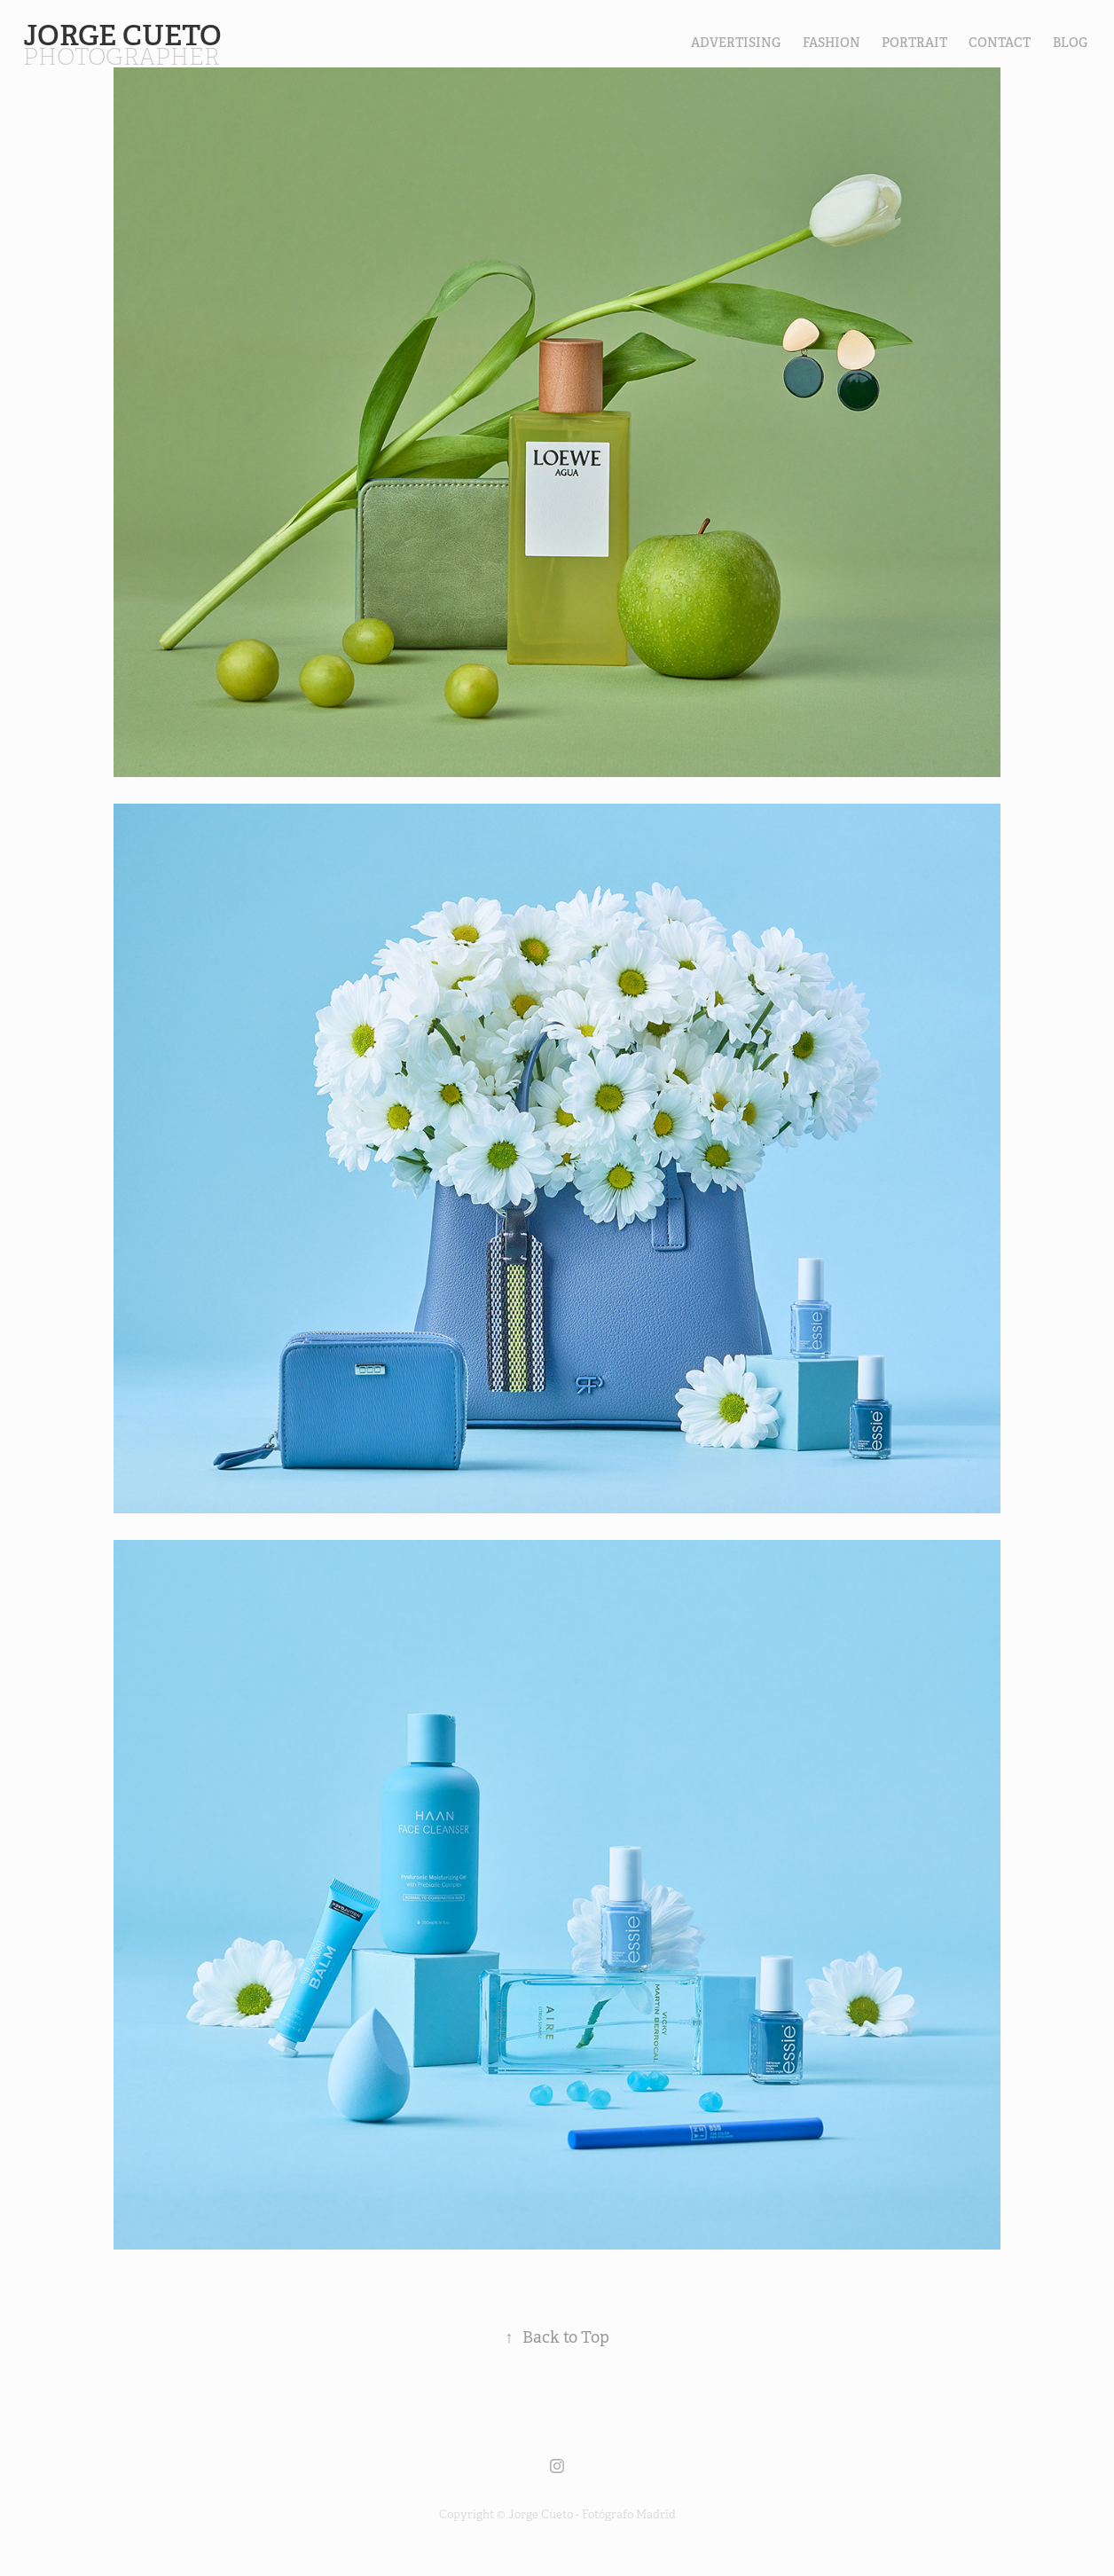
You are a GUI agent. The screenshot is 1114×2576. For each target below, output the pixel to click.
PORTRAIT (914, 43)
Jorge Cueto (125, 35)
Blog (1070, 43)
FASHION (831, 43)
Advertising (736, 43)
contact (1000, 43)
